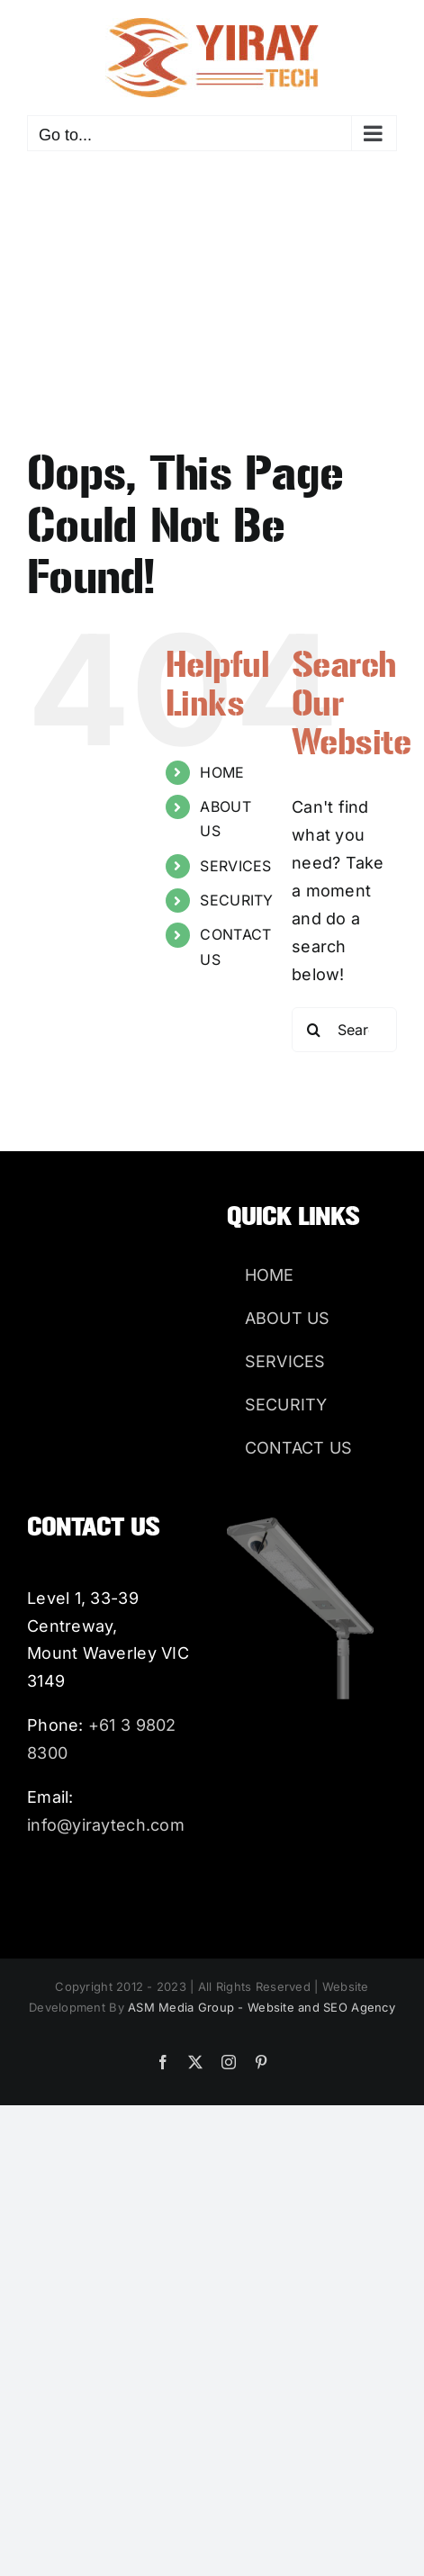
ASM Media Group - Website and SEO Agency (261, 2007)
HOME (222, 772)
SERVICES (235, 866)
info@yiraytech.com (106, 1824)
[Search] (314, 1029)
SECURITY (236, 900)
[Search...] (344, 1029)
